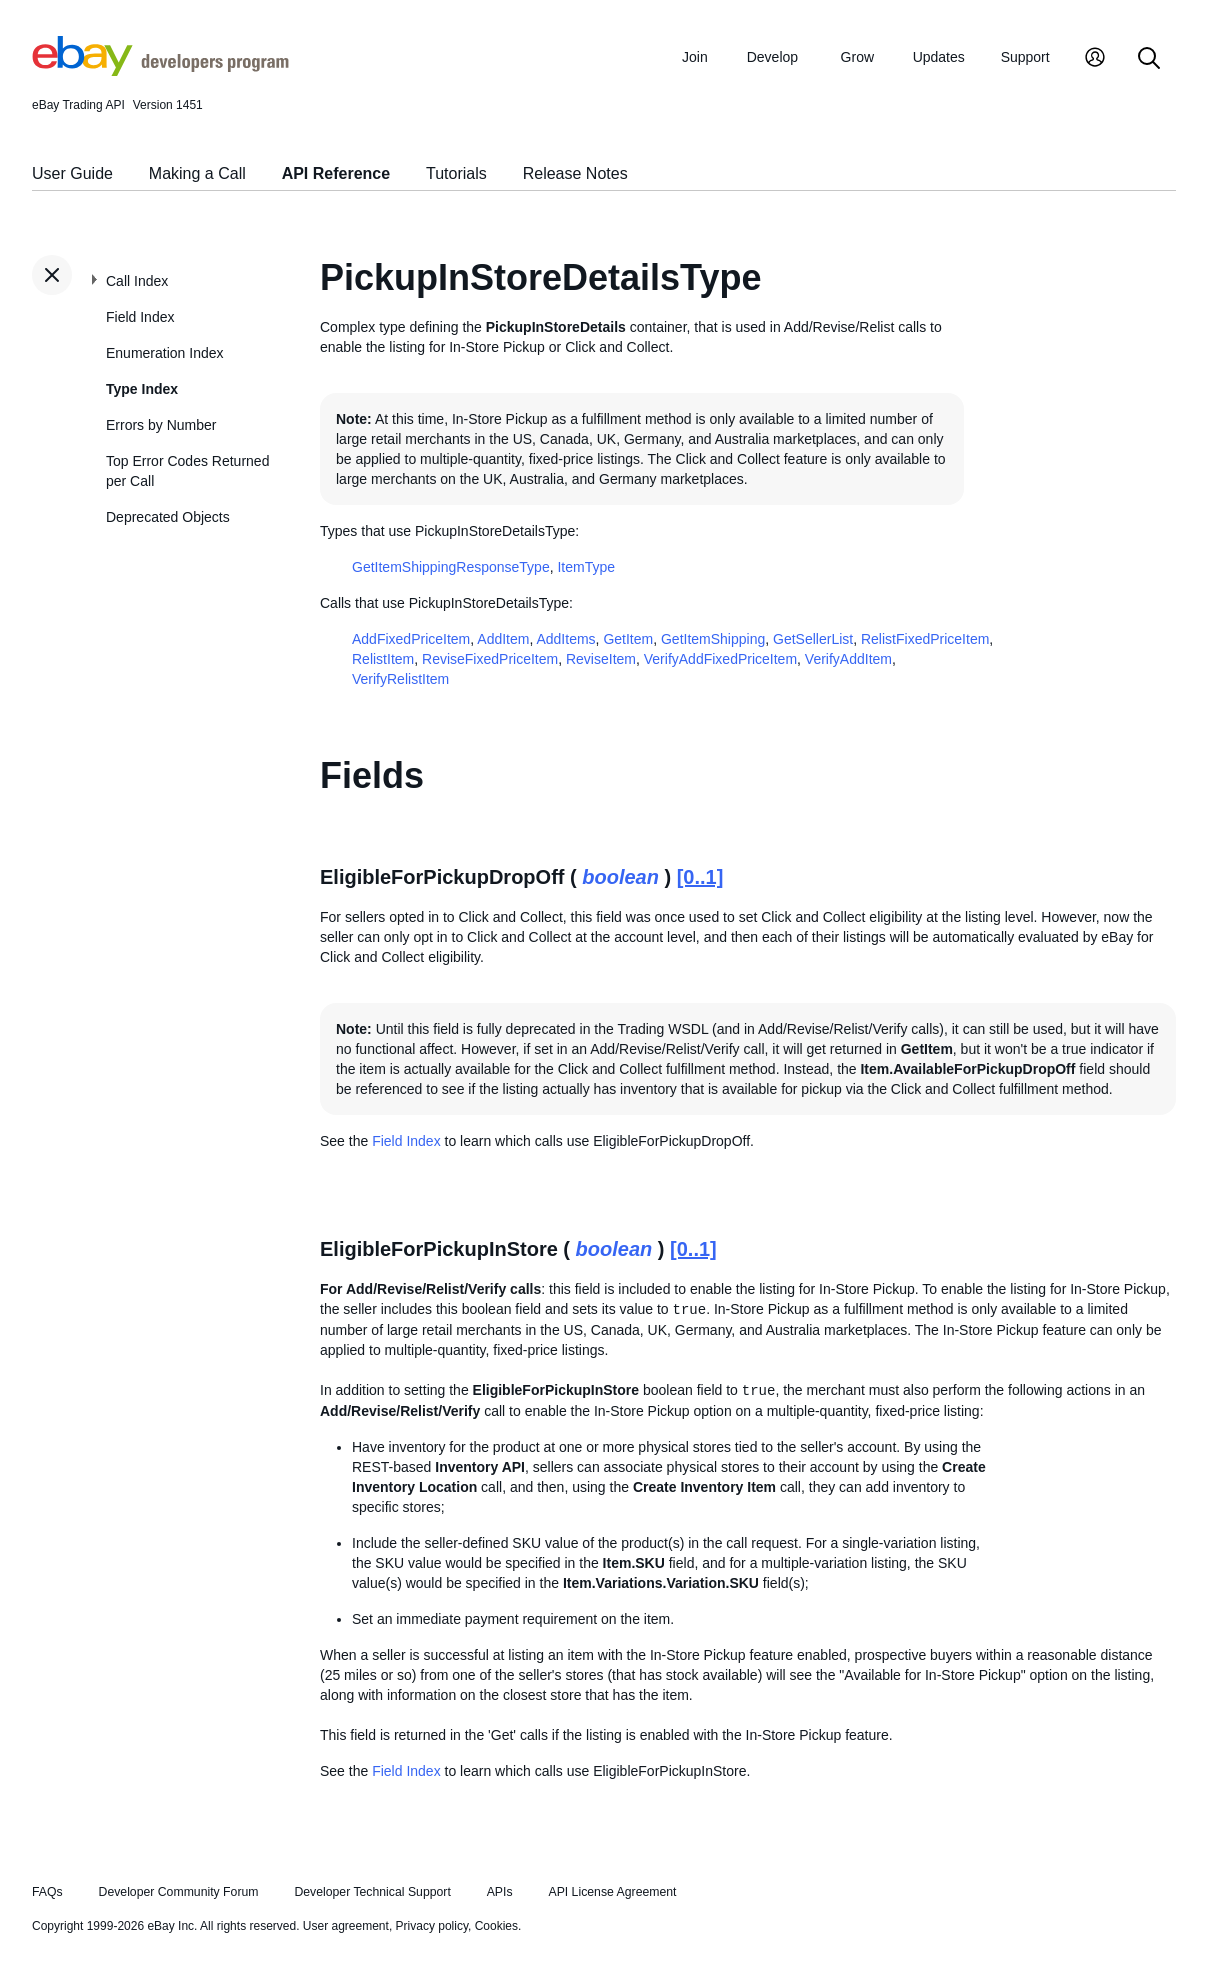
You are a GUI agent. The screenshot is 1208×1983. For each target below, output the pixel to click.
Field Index (140, 317)
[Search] (1149, 59)
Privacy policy (432, 1926)
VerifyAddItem (848, 659)
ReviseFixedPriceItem (490, 659)
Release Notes (575, 173)
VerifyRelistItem (400, 679)
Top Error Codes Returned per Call (187, 471)
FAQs (47, 1892)
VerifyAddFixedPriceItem (720, 659)
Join (695, 57)
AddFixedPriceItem (411, 639)
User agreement (346, 1926)
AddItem (503, 639)
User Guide (72, 173)
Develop (772, 57)
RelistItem (383, 659)
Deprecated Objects (168, 517)
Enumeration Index (165, 353)
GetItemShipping (713, 639)
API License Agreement (612, 1892)
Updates (939, 57)
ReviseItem (601, 659)
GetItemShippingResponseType (451, 567)
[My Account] (1095, 59)
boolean (620, 877)
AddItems (565, 639)
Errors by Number (161, 425)
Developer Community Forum (179, 1892)
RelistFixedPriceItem (925, 639)
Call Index (137, 281)
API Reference (336, 173)
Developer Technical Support (372, 1892)
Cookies (496, 1926)
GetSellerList (813, 639)
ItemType (586, 567)
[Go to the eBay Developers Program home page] (160, 71)
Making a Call (197, 173)
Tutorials (456, 173)
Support (1025, 57)
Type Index (142, 389)
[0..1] (700, 877)
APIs (500, 1892)
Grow (857, 57)
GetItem (628, 639)
